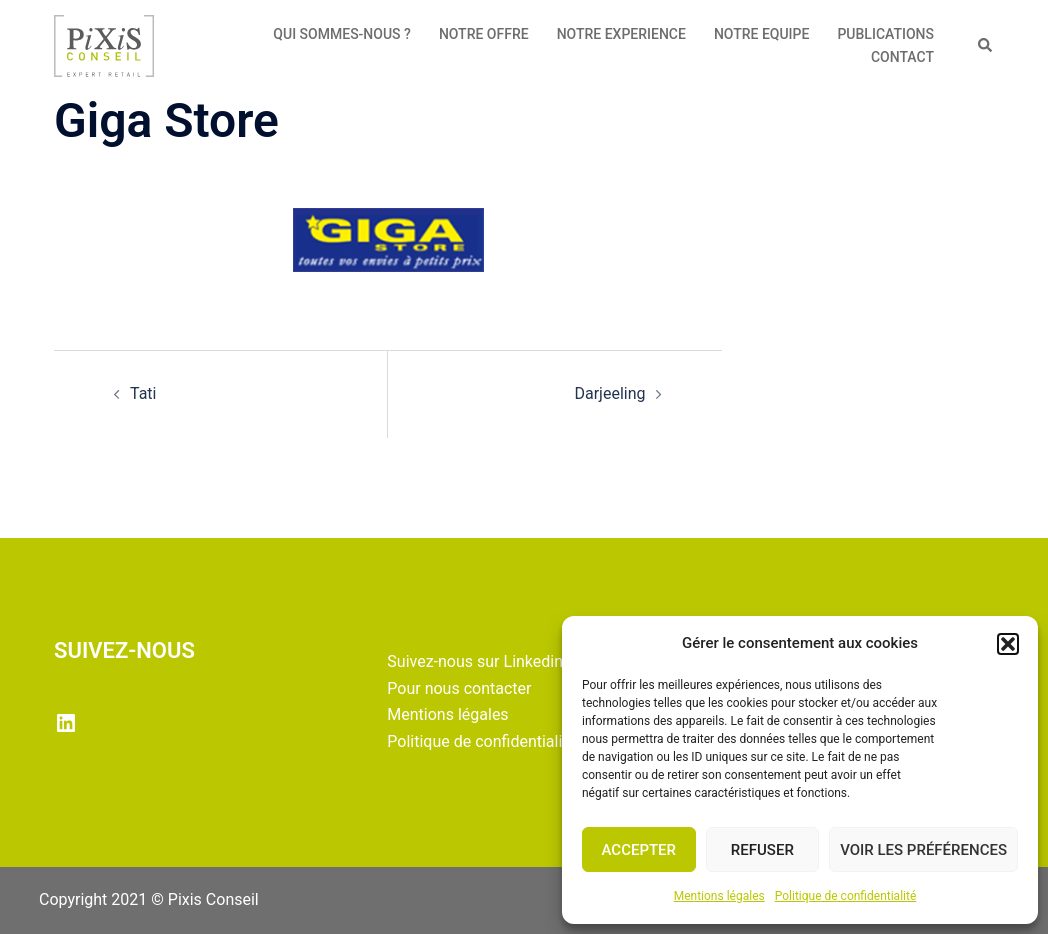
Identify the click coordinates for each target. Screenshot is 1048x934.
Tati (143, 393)
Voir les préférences (923, 850)
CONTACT (902, 57)
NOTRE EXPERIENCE (621, 34)
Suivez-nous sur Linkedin (475, 661)
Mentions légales (719, 896)
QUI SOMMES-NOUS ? (342, 34)
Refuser (762, 850)
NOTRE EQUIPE (762, 34)
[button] (1008, 644)
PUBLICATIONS (885, 34)
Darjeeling (609, 393)
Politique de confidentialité (846, 896)
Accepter (639, 850)
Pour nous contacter (459, 688)
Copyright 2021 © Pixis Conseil (149, 899)
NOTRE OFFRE (484, 34)
